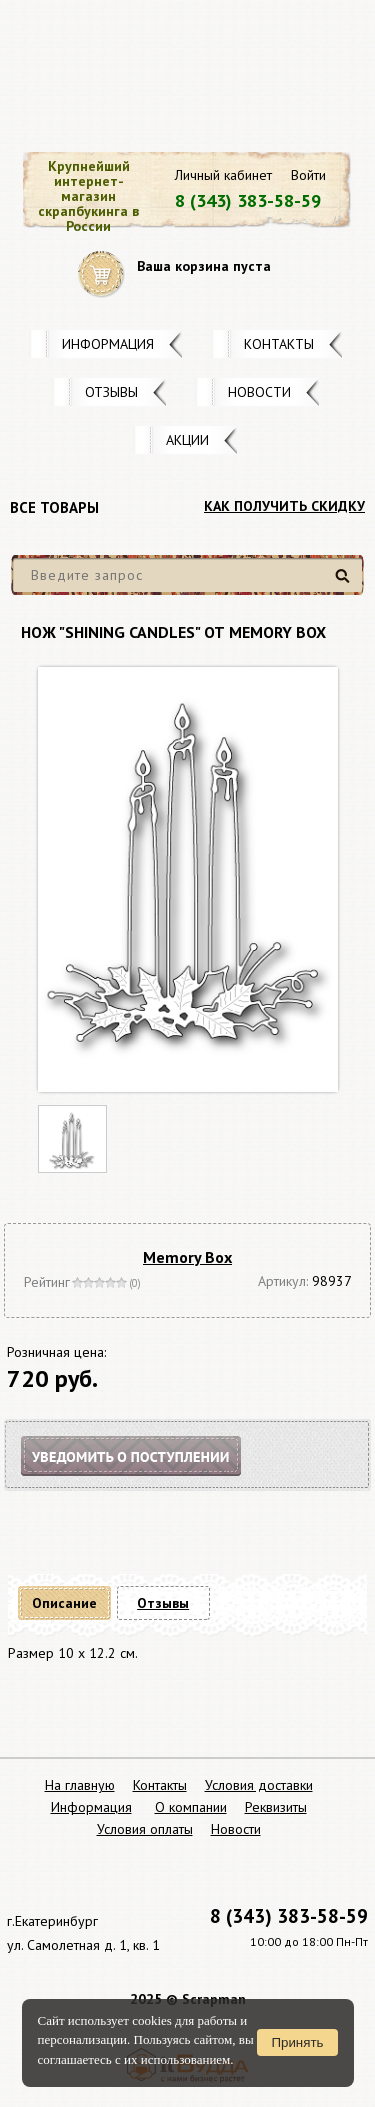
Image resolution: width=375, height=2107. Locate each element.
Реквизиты (276, 1807)
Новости (259, 392)
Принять (297, 2042)
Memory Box (187, 1257)
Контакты (279, 344)
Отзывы (111, 392)
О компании (191, 1807)
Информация (108, 344)
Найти (345, 583)
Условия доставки (259, 1785)
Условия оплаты (145, 1829)
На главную (80, 1785)
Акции (187, 440)
